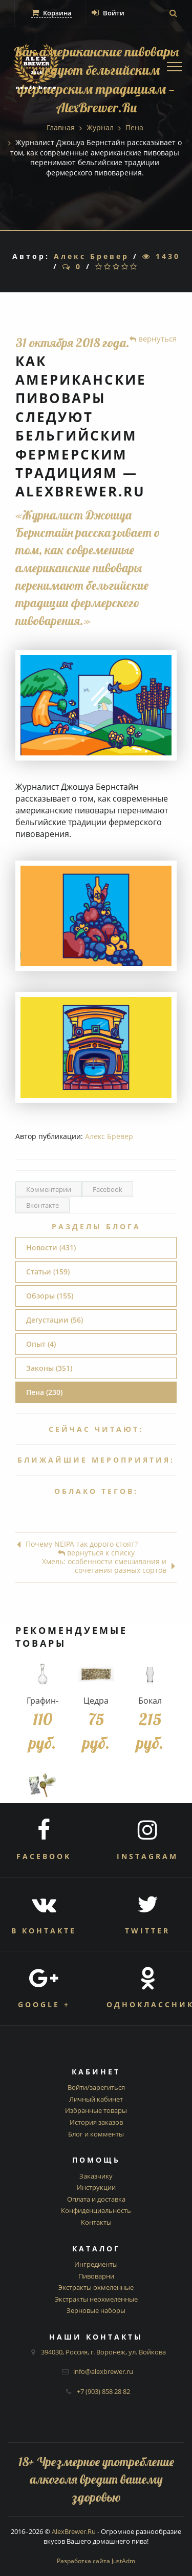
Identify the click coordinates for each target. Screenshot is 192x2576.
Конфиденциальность (96, 2210)
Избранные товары (96, 2110)
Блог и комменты (96, 2134)
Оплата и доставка (96, 2199)
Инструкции (96, 2187)
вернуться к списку (96, 1553)
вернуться (153, 338)
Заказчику (96, 2176)
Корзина (51, 12)
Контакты (96, 2222)
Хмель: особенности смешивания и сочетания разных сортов (108, 1566)
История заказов (96, 2122)
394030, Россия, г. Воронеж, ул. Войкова (103, 2352)
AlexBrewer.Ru (74, 2531)
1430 (161, 256)
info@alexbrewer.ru (103, 2371)
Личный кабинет (96, 2099)
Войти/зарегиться (96, 2087)
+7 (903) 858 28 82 (103, 2391)
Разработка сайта (96, 2561)
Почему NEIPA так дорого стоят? (77, 1544)
